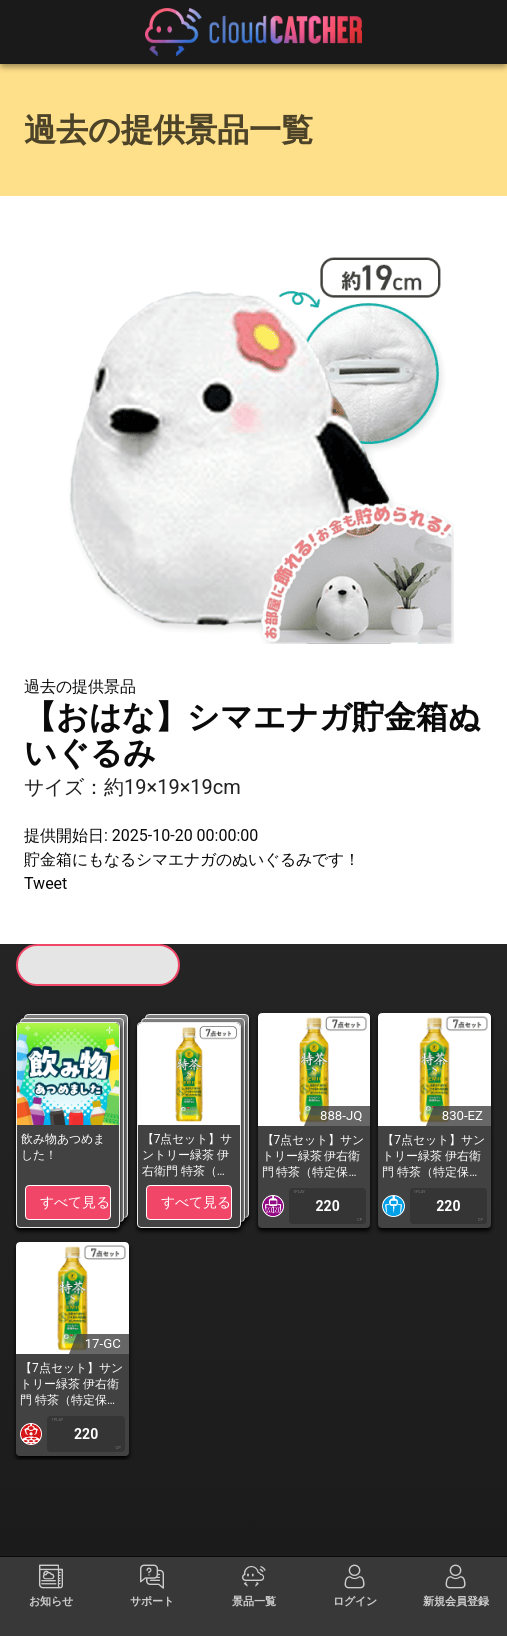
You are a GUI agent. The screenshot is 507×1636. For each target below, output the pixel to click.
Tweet (45, 883)
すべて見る (75, 1202)
